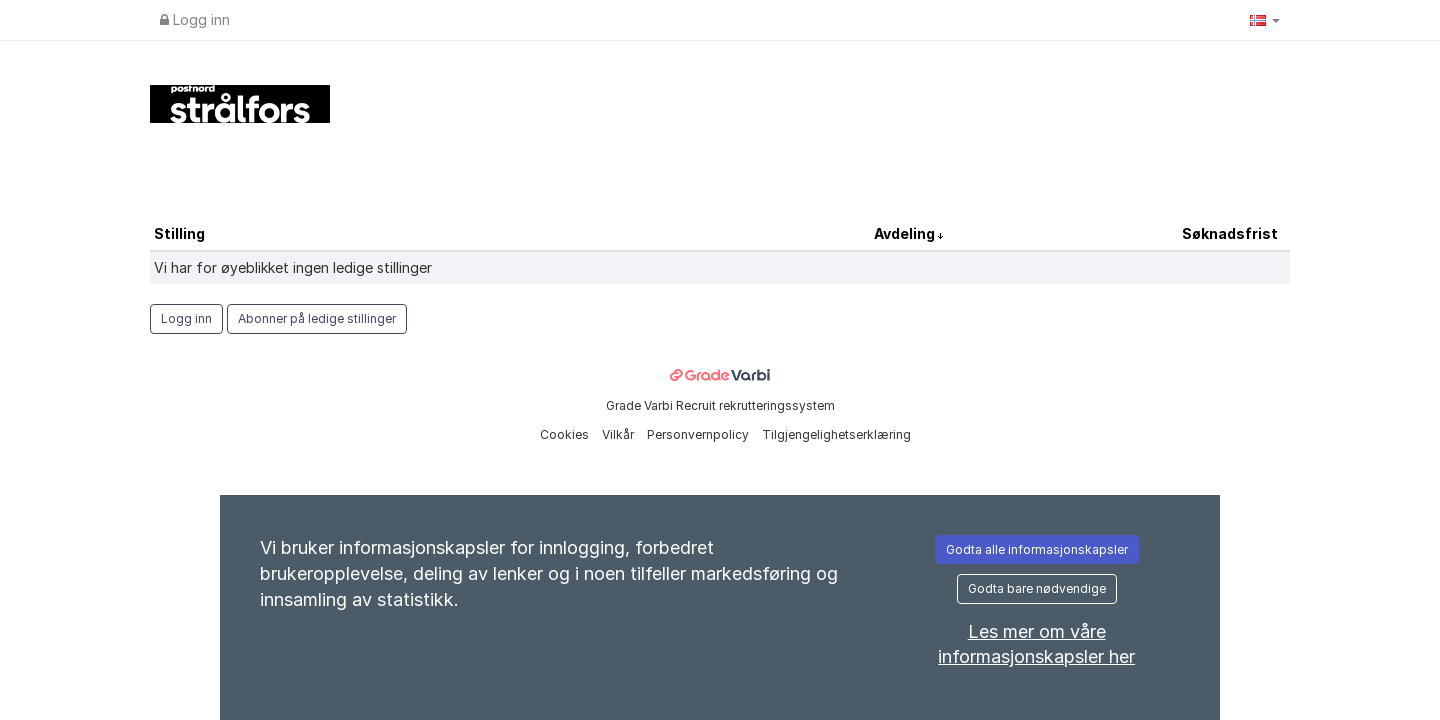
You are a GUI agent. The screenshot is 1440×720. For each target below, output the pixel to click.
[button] (1265, 20)
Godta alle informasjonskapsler (1037, 549)
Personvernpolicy (699, 434)
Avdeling (906, 233)
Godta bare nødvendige (1037, 588)
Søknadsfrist (1230, 233)
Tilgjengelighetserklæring (836, 434)
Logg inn (195, 19)
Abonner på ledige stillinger (317, 318)
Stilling (179, 233)
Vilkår (619, 434)
